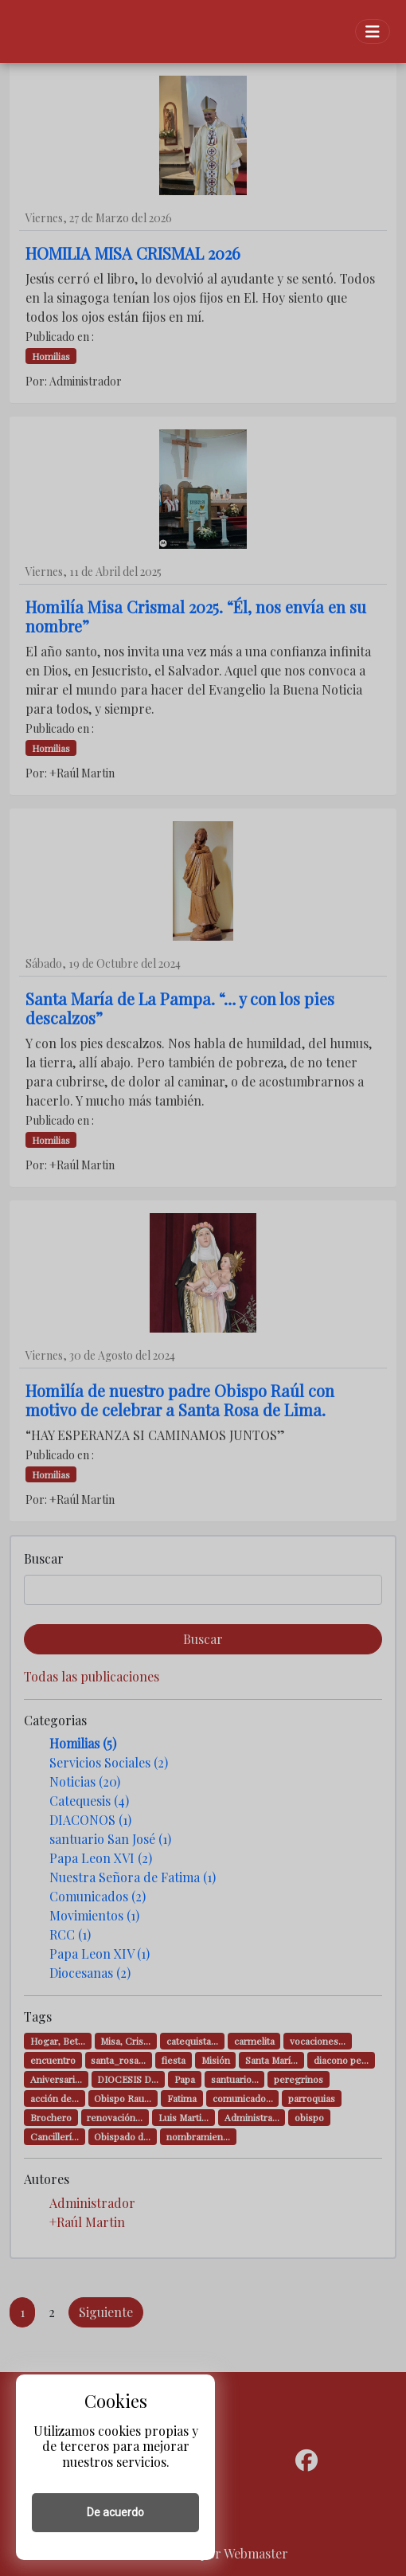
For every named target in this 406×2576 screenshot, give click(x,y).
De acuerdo (115, 2512)
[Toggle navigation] (372, 31)
